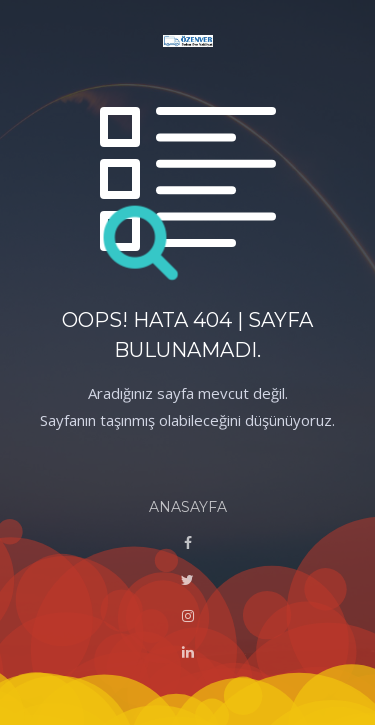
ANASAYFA (188, 507)
